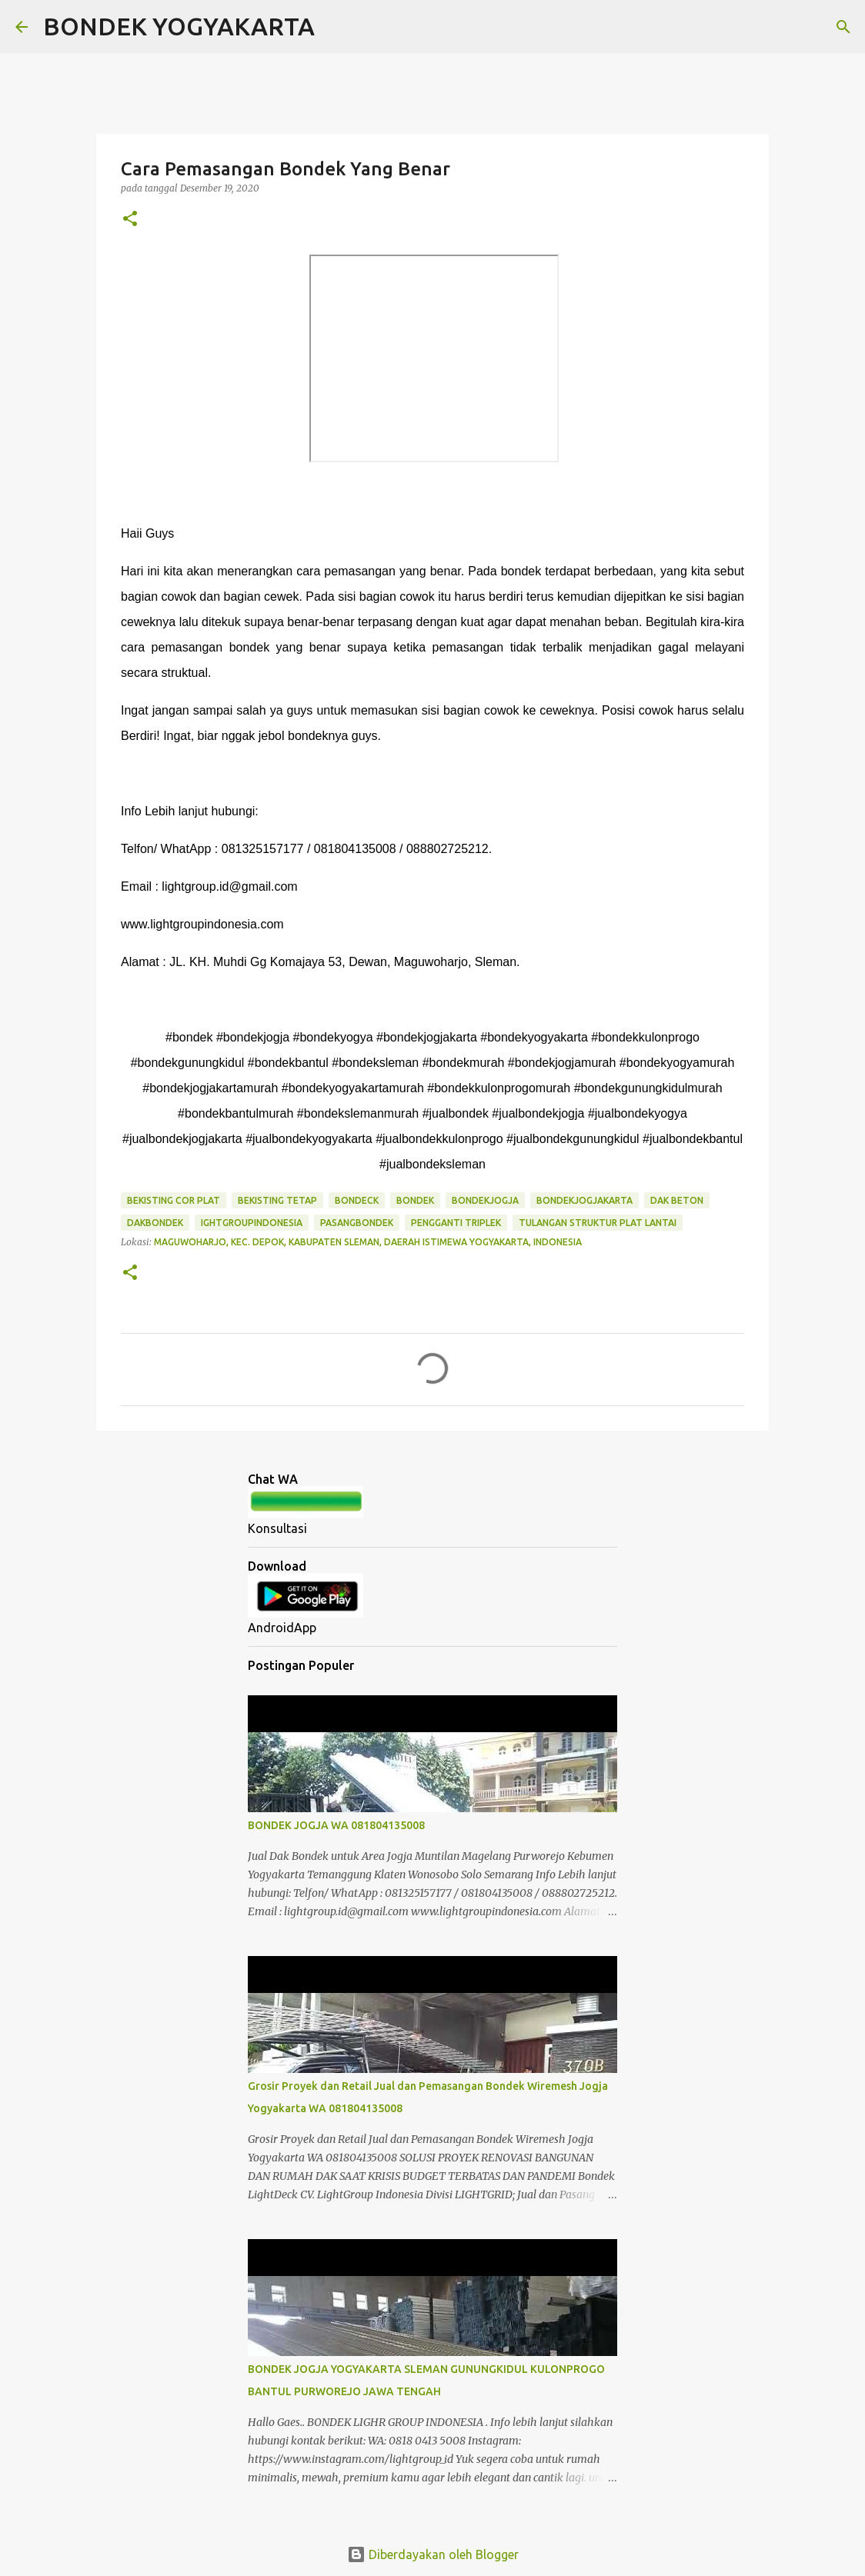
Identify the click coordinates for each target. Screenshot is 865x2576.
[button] (130, 219)
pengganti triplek (456, 1223)
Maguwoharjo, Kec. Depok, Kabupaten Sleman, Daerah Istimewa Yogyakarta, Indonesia (368, 1242)
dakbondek (155, 1223)
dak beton (676, 1200)
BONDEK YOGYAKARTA (179, 26)
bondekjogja (485, 1200)
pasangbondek (356, 1223)
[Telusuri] (336, 26)
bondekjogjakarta (584, 1200)
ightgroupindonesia (251, 1223)
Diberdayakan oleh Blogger (433, 2554)
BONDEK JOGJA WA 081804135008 (336, 1825)
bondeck (357, 1200)
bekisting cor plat (173, 1200)
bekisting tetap (277, 1200)
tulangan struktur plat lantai (597, 1223)
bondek (415, 1200)
